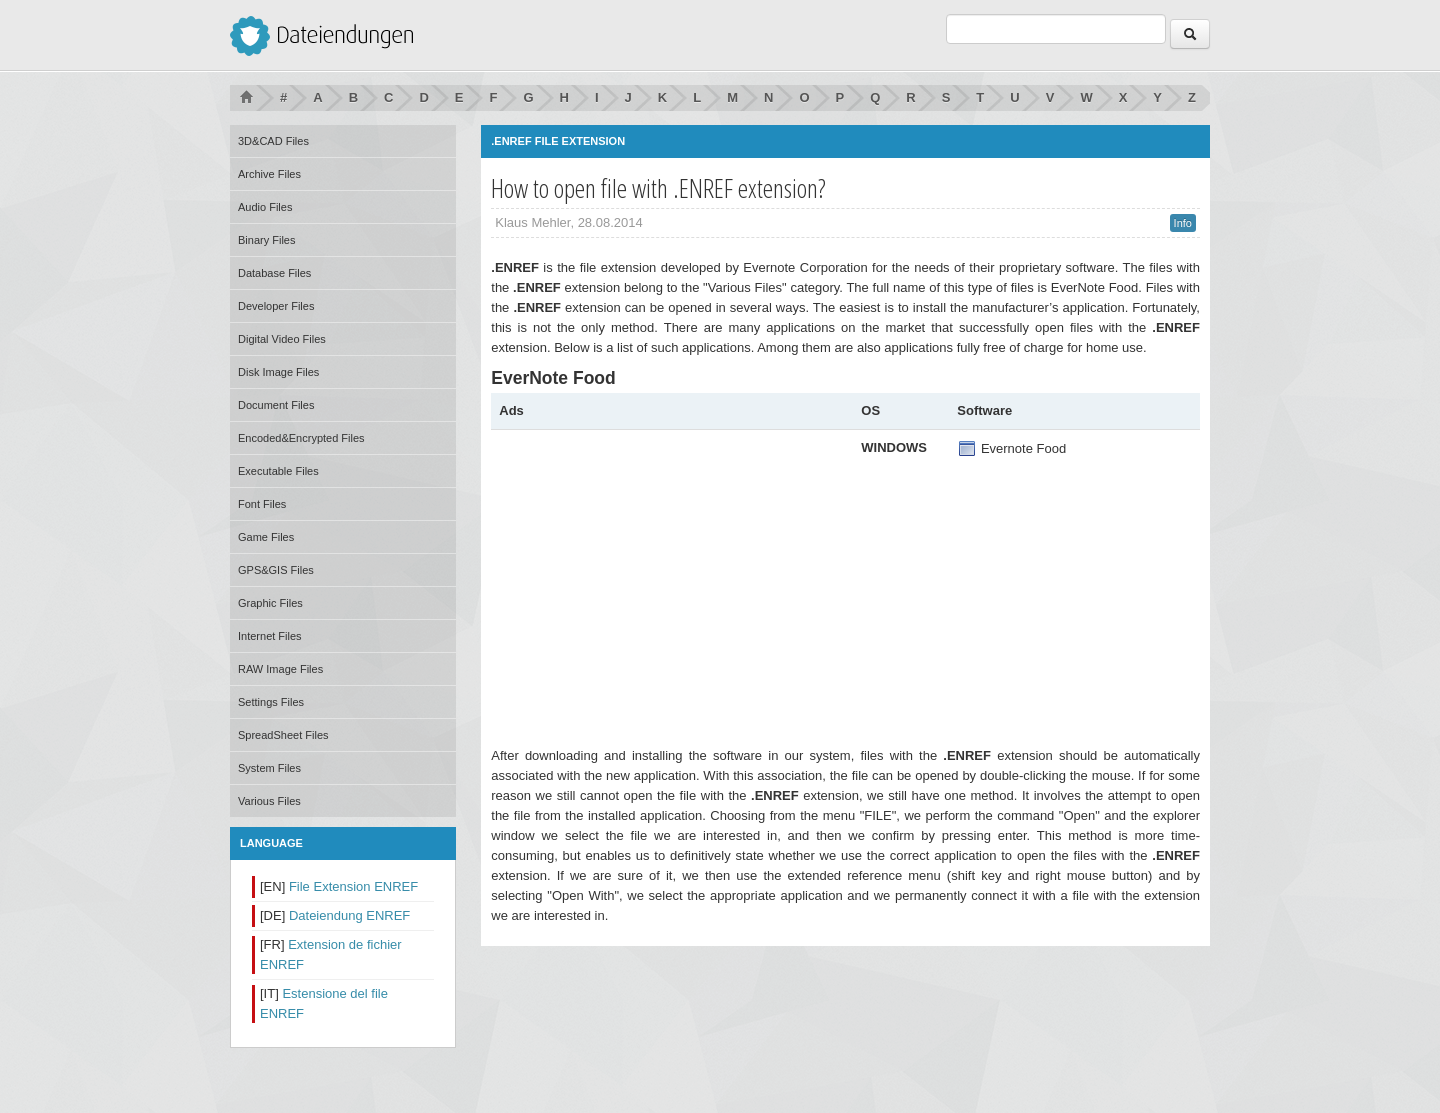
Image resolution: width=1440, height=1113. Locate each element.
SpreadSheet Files (283, 735)
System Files (269, 768)
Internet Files (270, 636)
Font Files (262, 504)
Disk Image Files (278, 372)
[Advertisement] (667, 578)
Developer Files (276, 306)
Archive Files (269, 174)
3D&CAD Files (273, 141)
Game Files (266, 537)
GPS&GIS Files (276, 570)
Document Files (276, 405)
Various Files (269, 801)
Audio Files (265, 207)
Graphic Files (270, 603)
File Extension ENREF (353, 886)
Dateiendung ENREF (349, 915)
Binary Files (266, 240)
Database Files (274, 273)
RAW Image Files (280, 669)
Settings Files (271, 702)
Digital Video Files (282, 339)
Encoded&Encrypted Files (301, 438)
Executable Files (278, 471)
